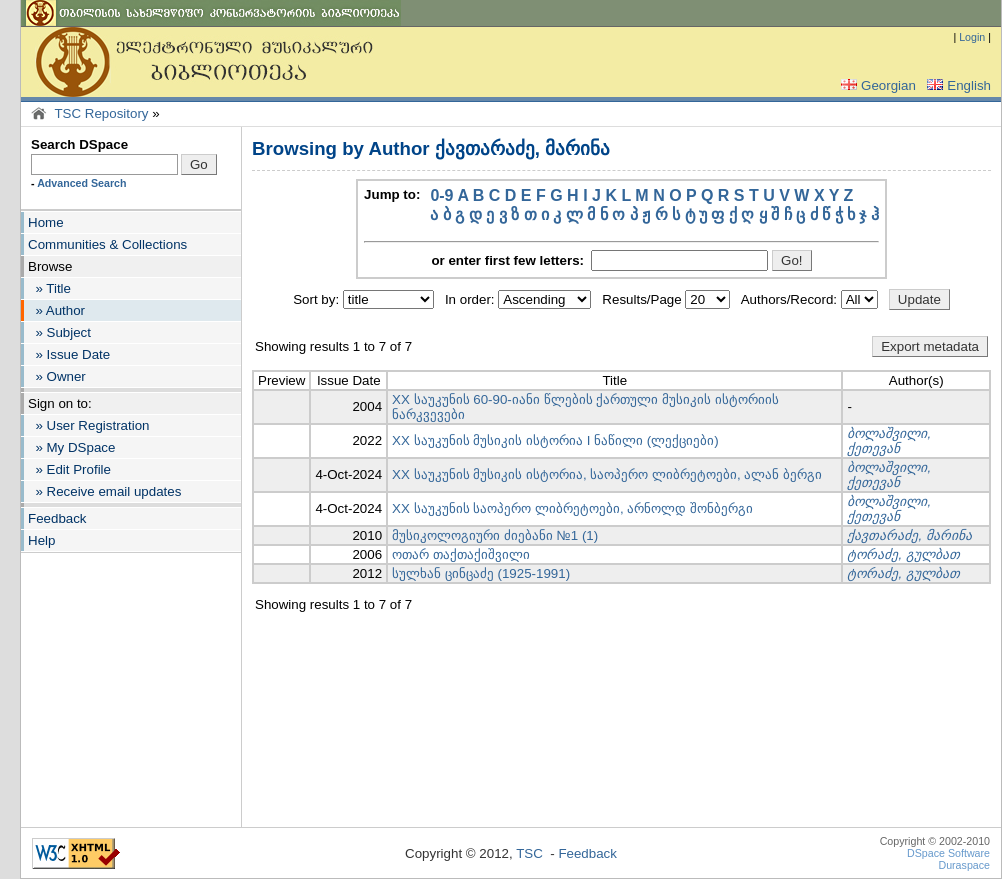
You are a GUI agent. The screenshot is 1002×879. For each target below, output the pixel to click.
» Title (49, 288)
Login (972, 37)
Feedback (57, 518)
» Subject (59, 332)
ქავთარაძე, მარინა (909, 535)
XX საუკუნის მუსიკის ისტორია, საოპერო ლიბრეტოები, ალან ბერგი (607, 474)
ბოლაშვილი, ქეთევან (889, 441)
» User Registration (88, 425)
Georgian (876, 85)
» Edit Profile (69, 469)
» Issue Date (69, 354)
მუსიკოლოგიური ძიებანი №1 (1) (495, 535)
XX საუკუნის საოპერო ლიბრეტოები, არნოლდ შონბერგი (572, 508)
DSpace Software (948, 853)
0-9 (441, 195)
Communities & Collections (107, 244)
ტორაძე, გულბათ (903, 554)
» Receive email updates (104, 491)
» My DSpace (71, 447)
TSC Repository (101, 113)
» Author (56, 310)
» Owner (57, 376)
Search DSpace (79, 144)
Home (46, 222)
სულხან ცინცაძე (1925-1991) (481, 573)
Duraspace (964, 865)
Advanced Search (81, 183)
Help (41, 540)
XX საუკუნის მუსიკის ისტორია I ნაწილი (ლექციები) (555, 440)
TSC (529, 853)
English (957, 85)
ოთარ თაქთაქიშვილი (461, 554)
